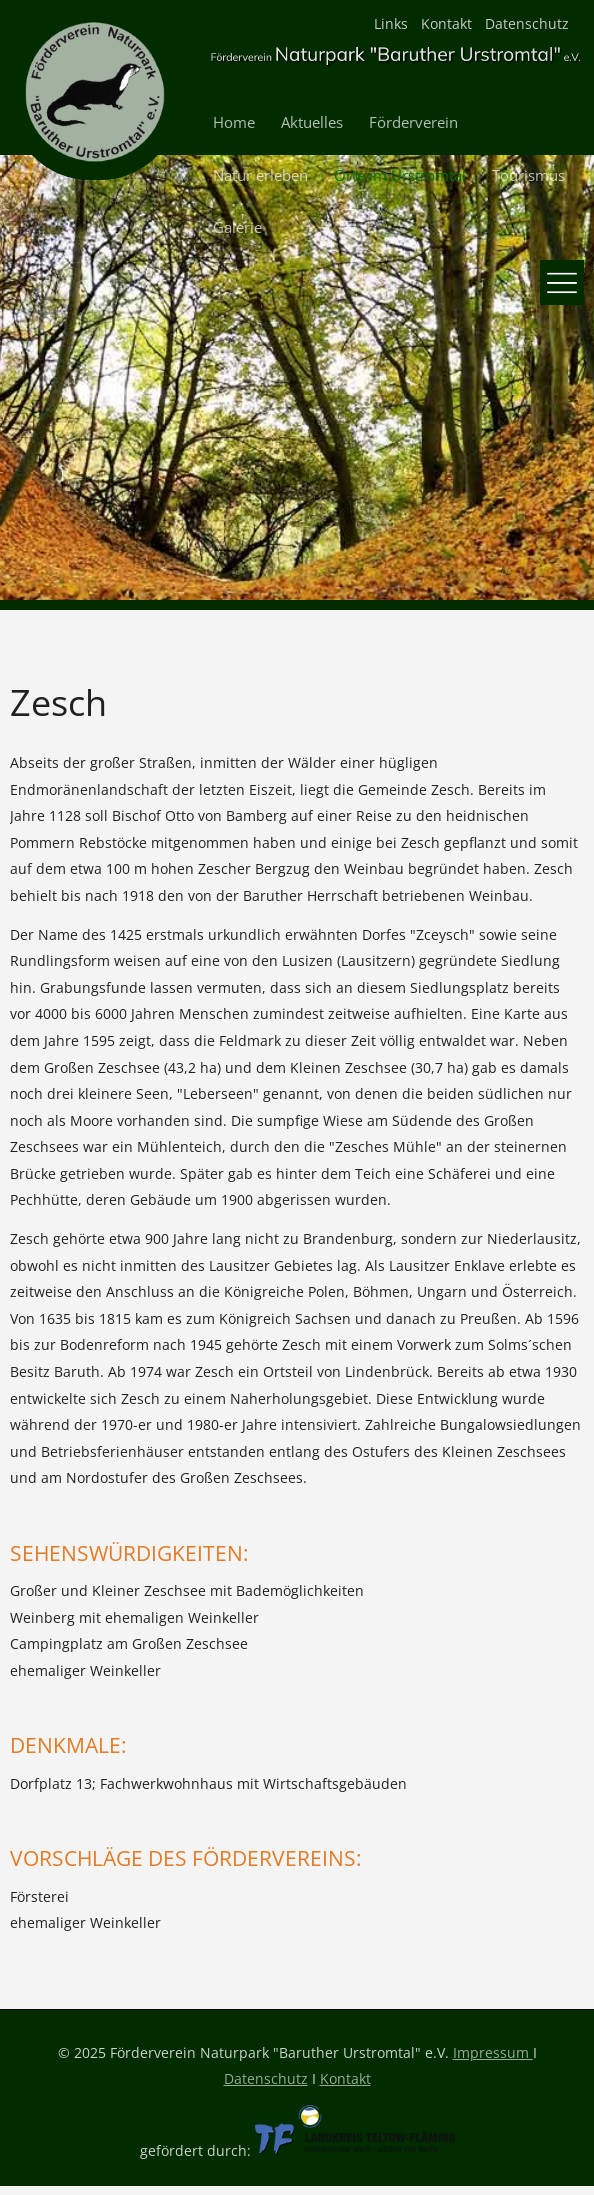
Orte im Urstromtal (400, 175)
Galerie (237, 227)
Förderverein (413, 122)
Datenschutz (527, 23)
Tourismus (528, 175)
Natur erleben (260, 175)
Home (234, 122)
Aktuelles (312, 122)
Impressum (493, 2052)
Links (391, 23)
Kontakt (446, 23)
